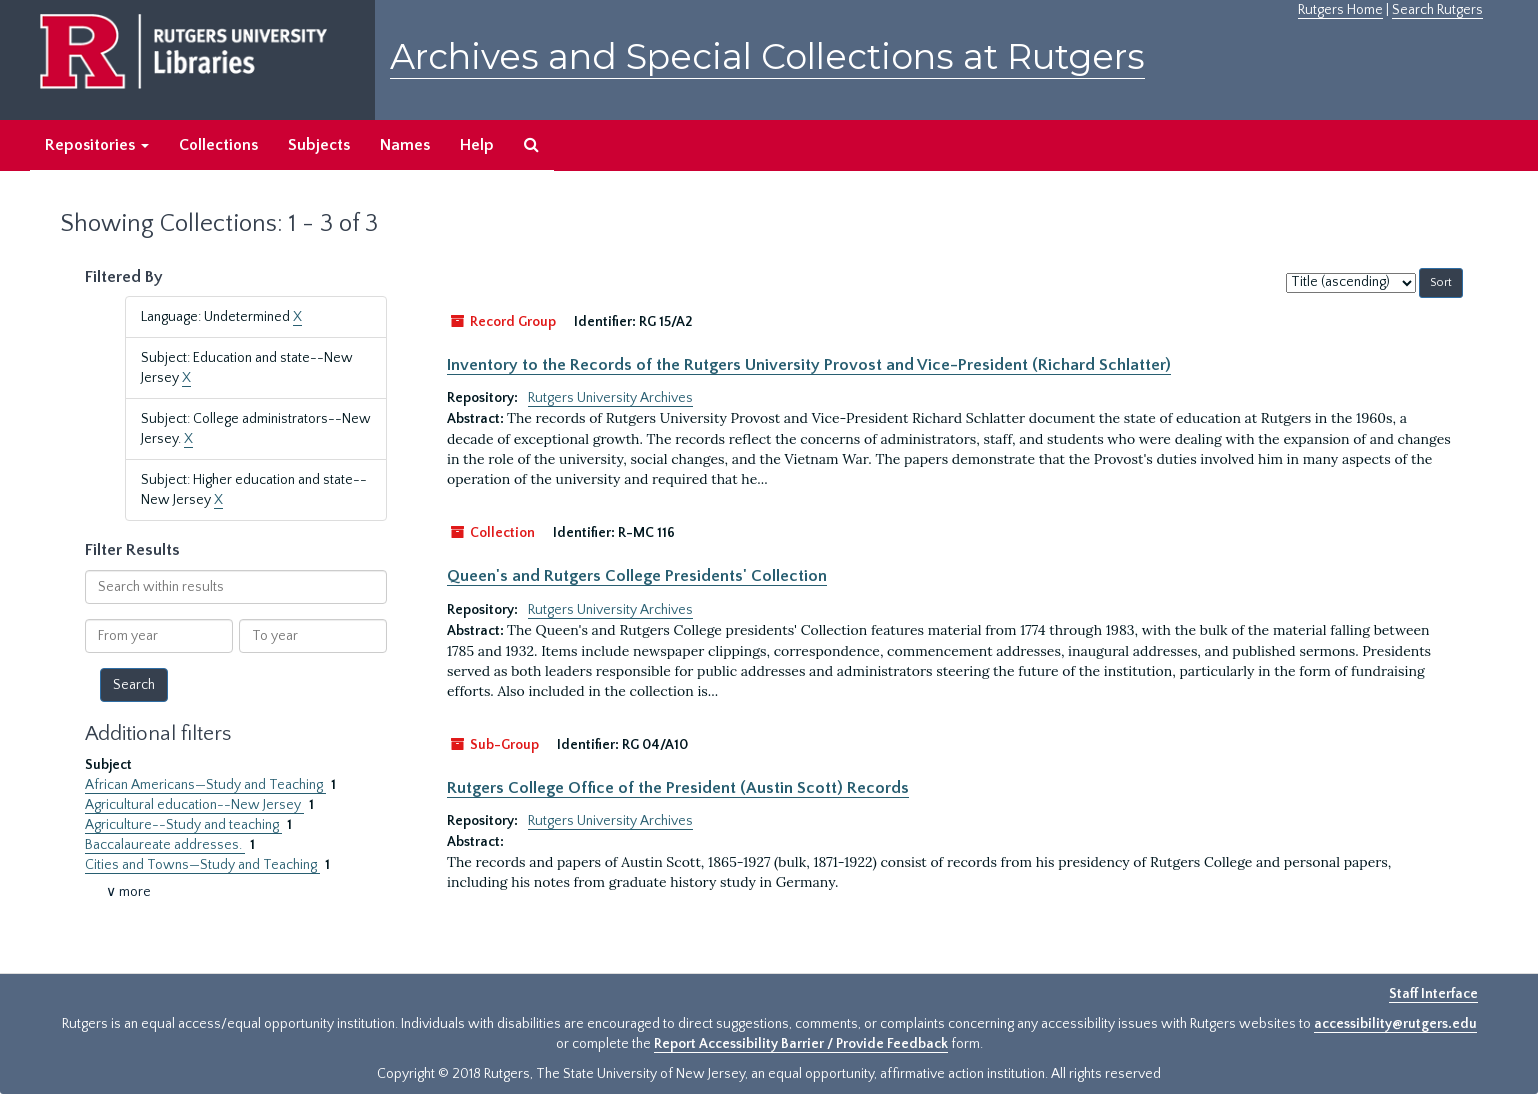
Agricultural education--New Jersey (194, 805)
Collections (218, 145)
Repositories (97, 145)
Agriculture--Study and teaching (183, 825)
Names (405, 145)
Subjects (319, 145)
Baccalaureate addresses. (165, 845)
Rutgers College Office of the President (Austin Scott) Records (678, 788)
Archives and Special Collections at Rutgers (767, 56)
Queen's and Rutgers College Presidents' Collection (637, 576)
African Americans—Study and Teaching (205, 785)
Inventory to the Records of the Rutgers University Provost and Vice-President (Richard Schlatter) (809, 365)
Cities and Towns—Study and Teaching (202, 865)
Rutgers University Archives (610, 398)
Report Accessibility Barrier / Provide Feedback (801, 1044)
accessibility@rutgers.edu (1395, 1024)
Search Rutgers (1437, 10)
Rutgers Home (1340, 10)
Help (477, 145)
